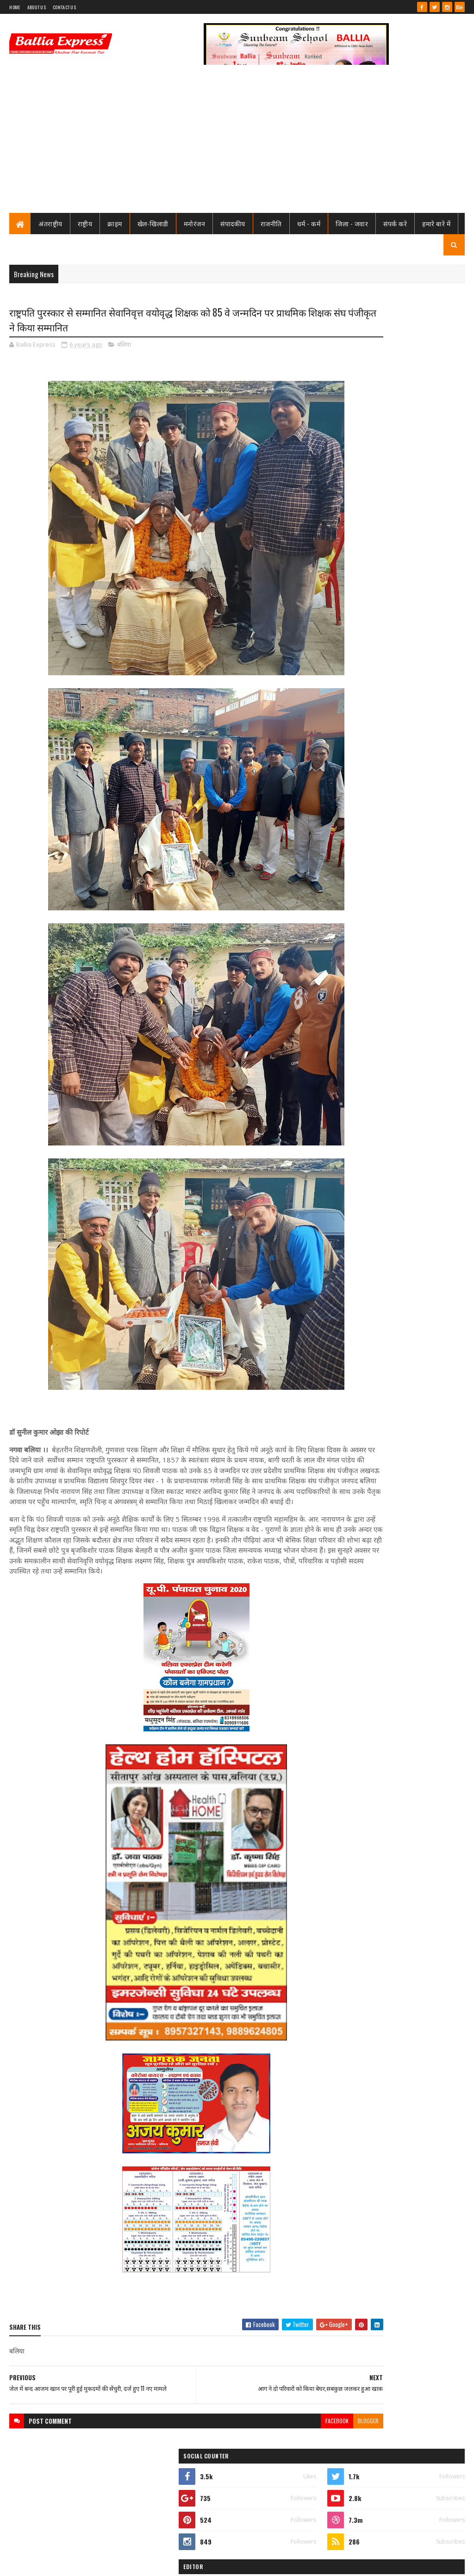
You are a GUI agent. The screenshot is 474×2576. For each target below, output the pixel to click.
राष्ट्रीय (85, 223)
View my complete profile (358, 451)
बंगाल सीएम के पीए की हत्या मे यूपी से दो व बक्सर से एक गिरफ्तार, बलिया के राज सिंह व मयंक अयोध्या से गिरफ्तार (416, 1078)
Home (14, 7)
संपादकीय (232, 223)
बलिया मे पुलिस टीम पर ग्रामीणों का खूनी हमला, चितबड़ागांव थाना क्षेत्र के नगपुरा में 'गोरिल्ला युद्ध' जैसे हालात (412, 624)
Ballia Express (357, 438)
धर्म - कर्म (309, 223)
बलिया (124, 347)
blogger (297, 2459)
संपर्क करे (395, 223)
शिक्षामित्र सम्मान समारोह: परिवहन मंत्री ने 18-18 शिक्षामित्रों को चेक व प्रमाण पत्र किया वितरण (415, 547)
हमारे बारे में (436, 223)
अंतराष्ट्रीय (50, 223)
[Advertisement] (237, 143)
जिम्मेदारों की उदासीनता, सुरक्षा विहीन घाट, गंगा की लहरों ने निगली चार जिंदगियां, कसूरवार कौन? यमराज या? (415, 585)
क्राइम (114, 223)
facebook (266, 2459)
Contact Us (64, 7)
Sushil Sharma (107, 2563)
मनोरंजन (195, 223)
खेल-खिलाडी (152, 223)
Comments (430, 655)
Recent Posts (361, 655)
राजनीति (271, 223)
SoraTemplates (42, 2563)
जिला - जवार (352, 223)
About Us (36, 7)
